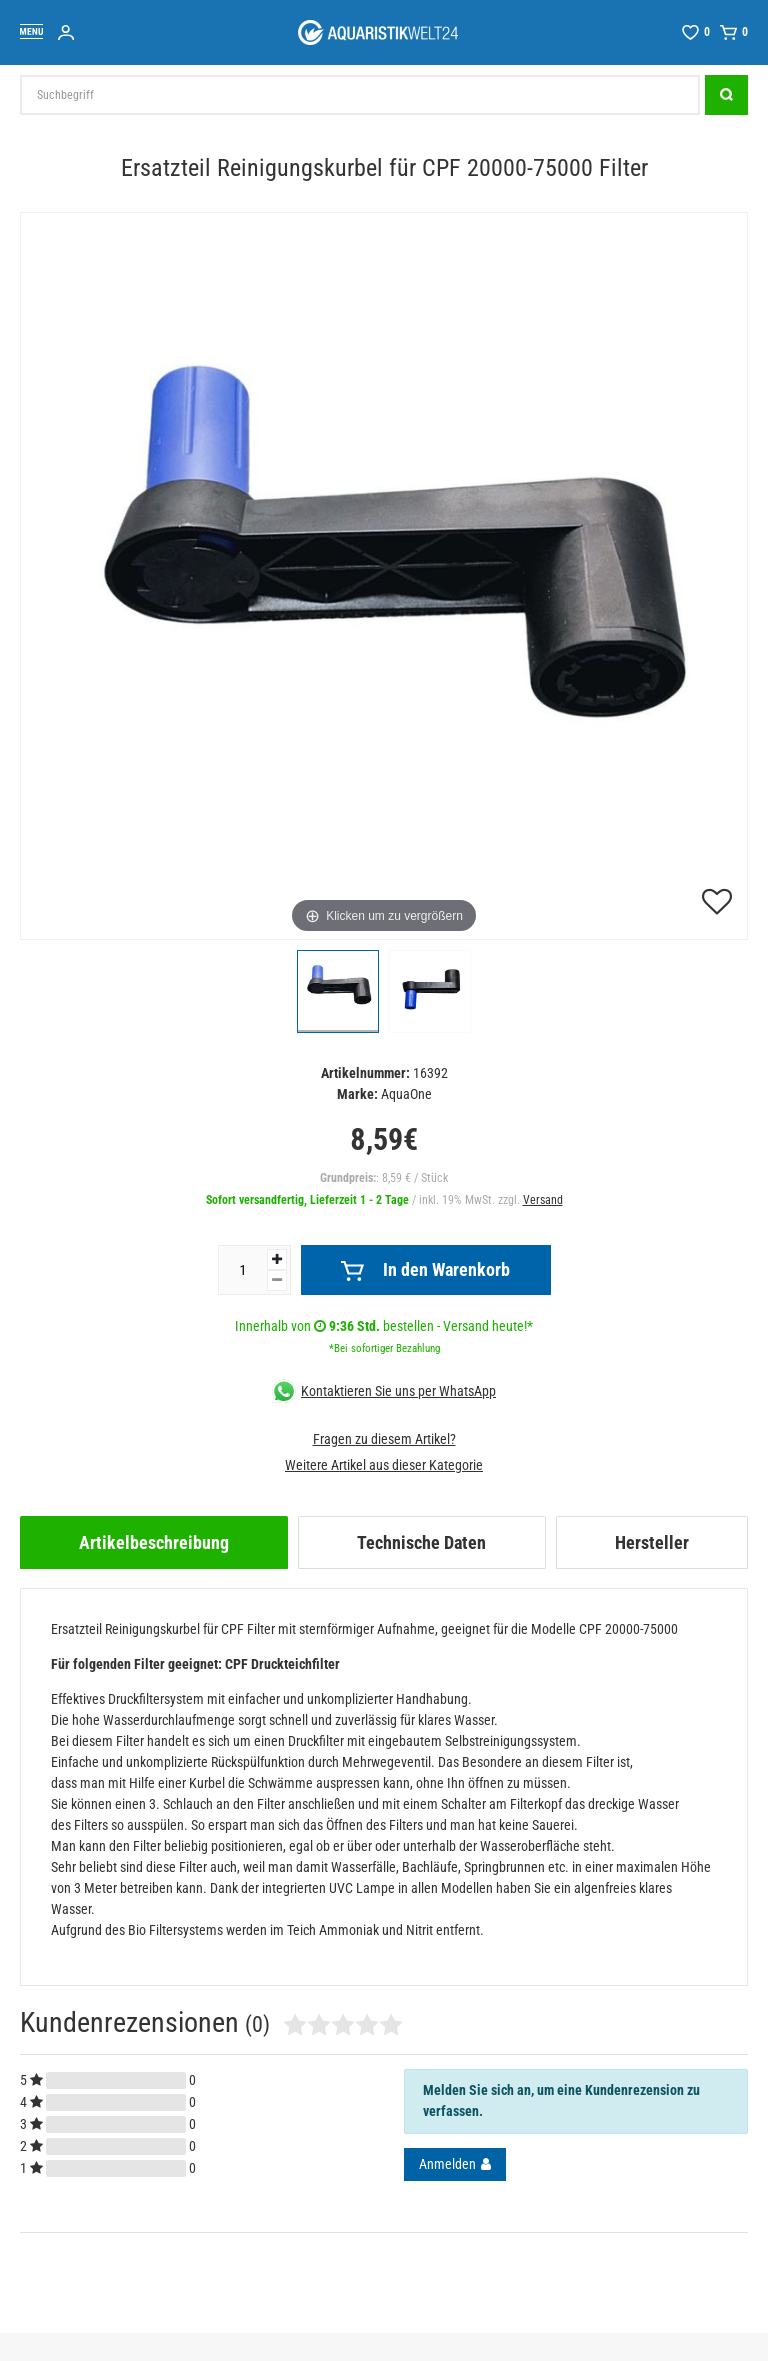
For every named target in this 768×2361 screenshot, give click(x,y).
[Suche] (726, 95)
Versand (543, 1200)
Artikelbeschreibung (154, 1542)
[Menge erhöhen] (277, 1259)
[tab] (154, 1542)
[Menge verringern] (277, 1280)
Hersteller (652, 1542)
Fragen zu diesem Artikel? (384, 1439)
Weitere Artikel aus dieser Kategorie (384, 1465)
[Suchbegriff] (360, 95)
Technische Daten (421, 1542)
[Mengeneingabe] (243, 1270)
